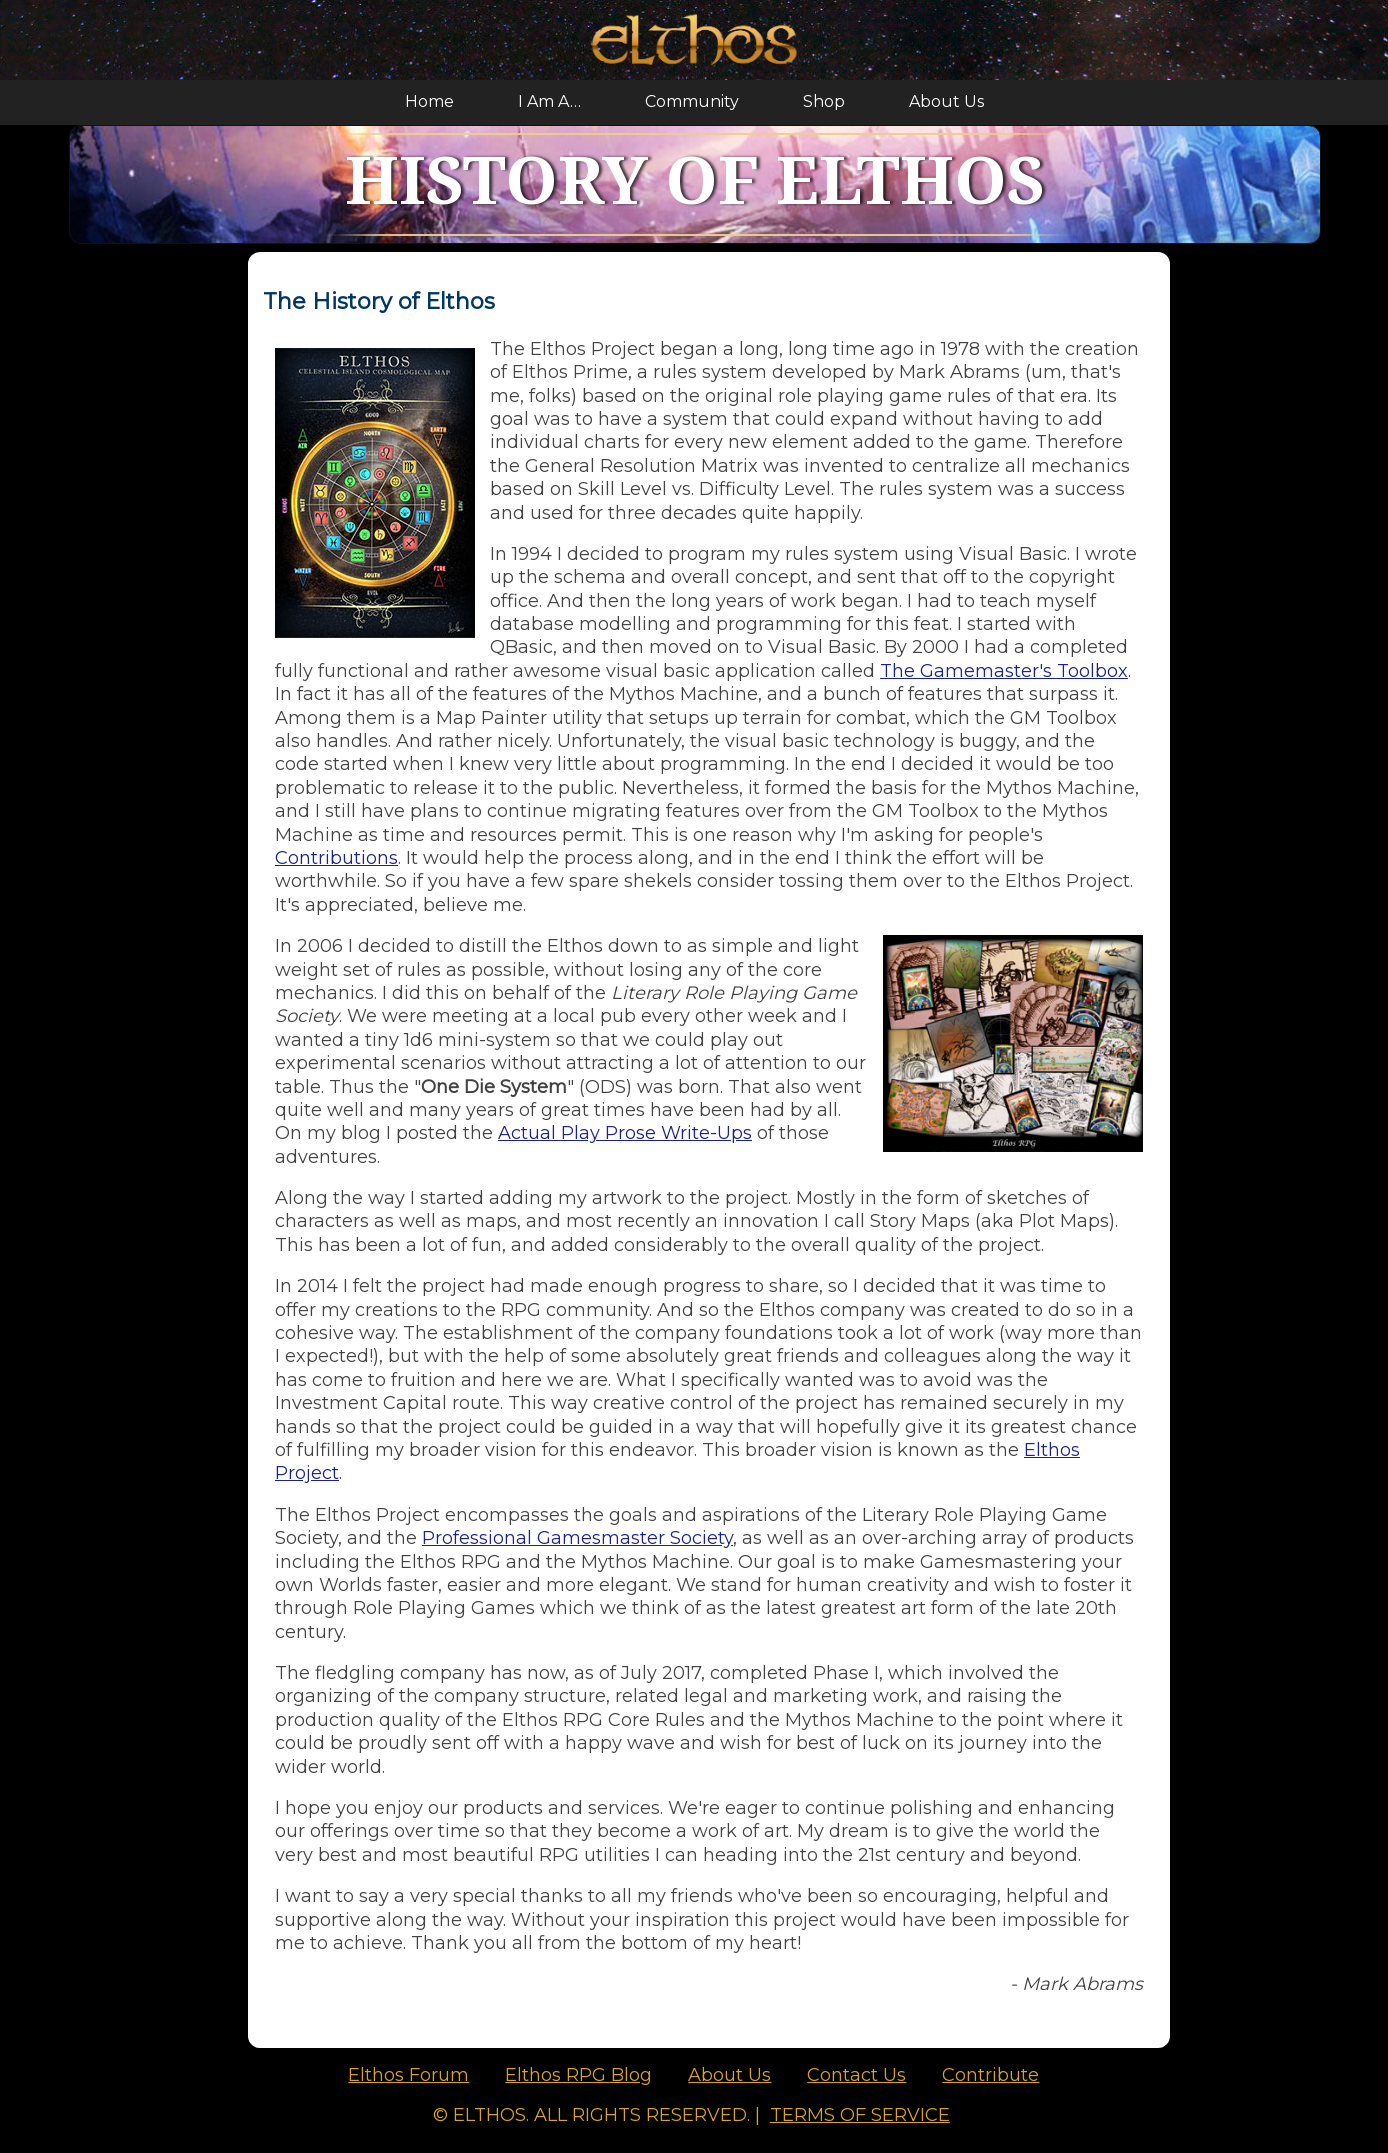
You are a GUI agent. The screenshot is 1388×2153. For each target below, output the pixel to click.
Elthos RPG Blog (578, 2075)
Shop (824, 101)
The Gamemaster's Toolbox (1004, 671)
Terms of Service (860, 2115)
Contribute (990, 2075)
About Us (946, 101)
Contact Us (856, 2075)
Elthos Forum (408, 2075)
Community (692, 101)
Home (429, 101)
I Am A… (549, 101)
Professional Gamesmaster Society (577, 1538)
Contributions (336, 858)
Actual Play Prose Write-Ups (625, 1133)
